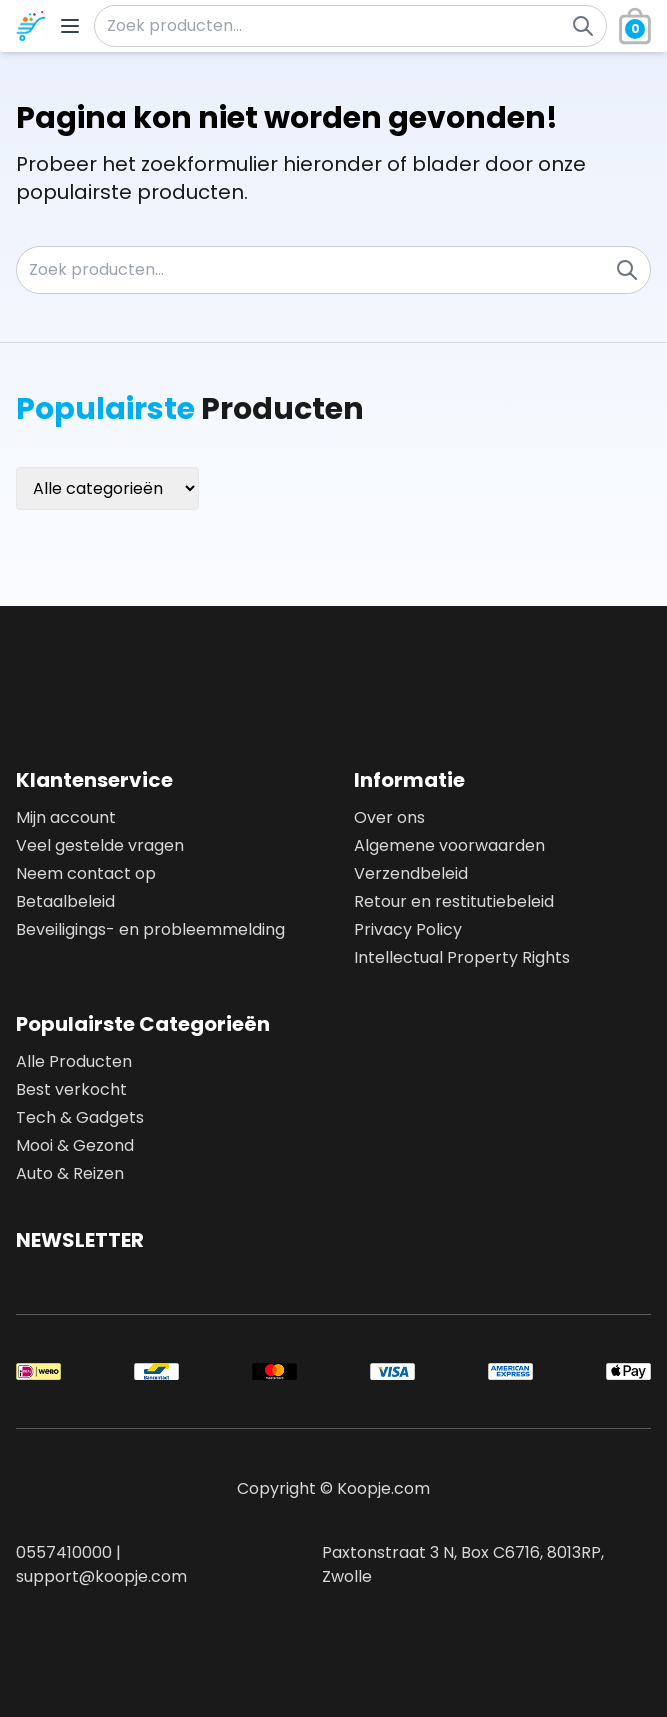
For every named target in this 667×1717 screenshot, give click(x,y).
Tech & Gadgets (80, 1117)
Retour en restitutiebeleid (454, 901)
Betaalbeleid (65, 901)
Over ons (389, 817)
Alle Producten (74, 1061)
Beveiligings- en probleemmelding (150, 929)
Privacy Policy (408, 929)
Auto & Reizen (70, 1173)
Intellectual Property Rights (462, 957)
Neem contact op (86, 873)
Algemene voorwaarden (449, 845)
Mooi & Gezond (75, 1145)
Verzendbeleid (411, 873)
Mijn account (66, 817)
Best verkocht (71, 1089)
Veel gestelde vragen (100, 845)
